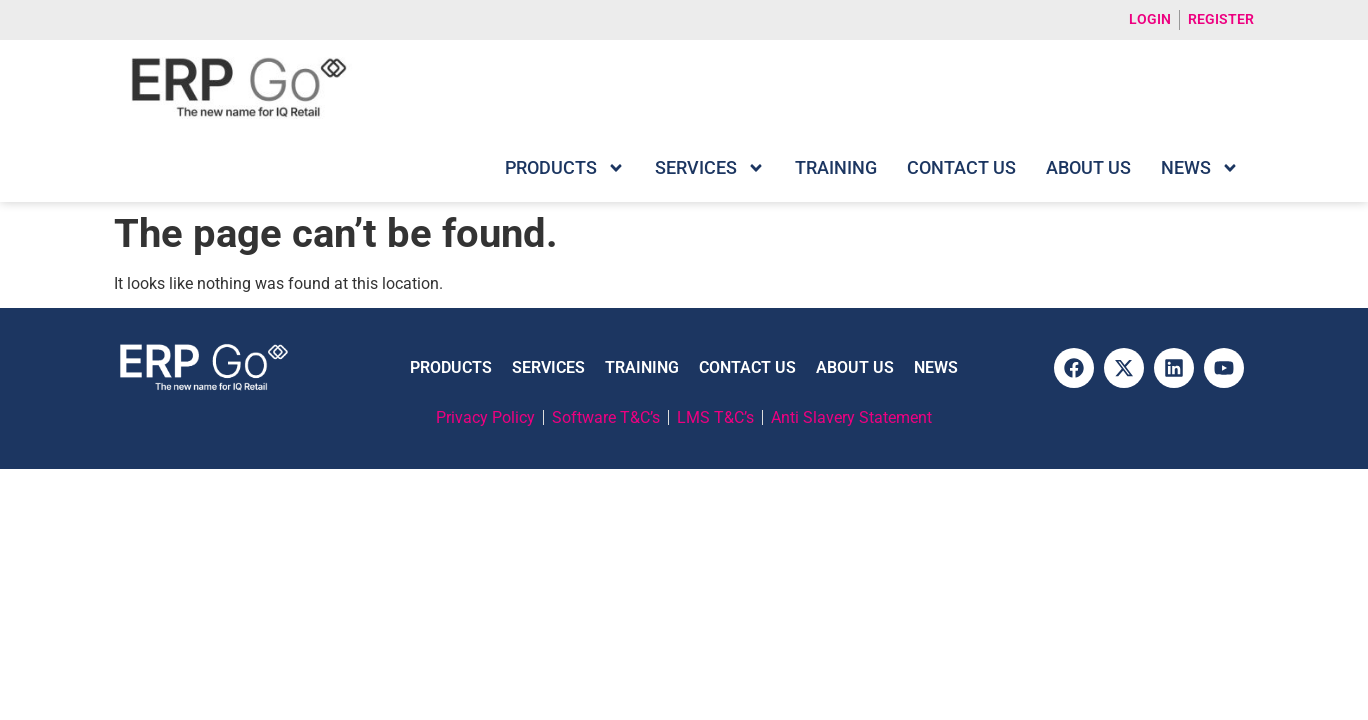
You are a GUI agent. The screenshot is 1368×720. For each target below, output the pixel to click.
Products (565, 168)
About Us (1088, 167)
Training (836, 167)
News (1200, 168)
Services (710, 168)
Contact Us (961, 167)
